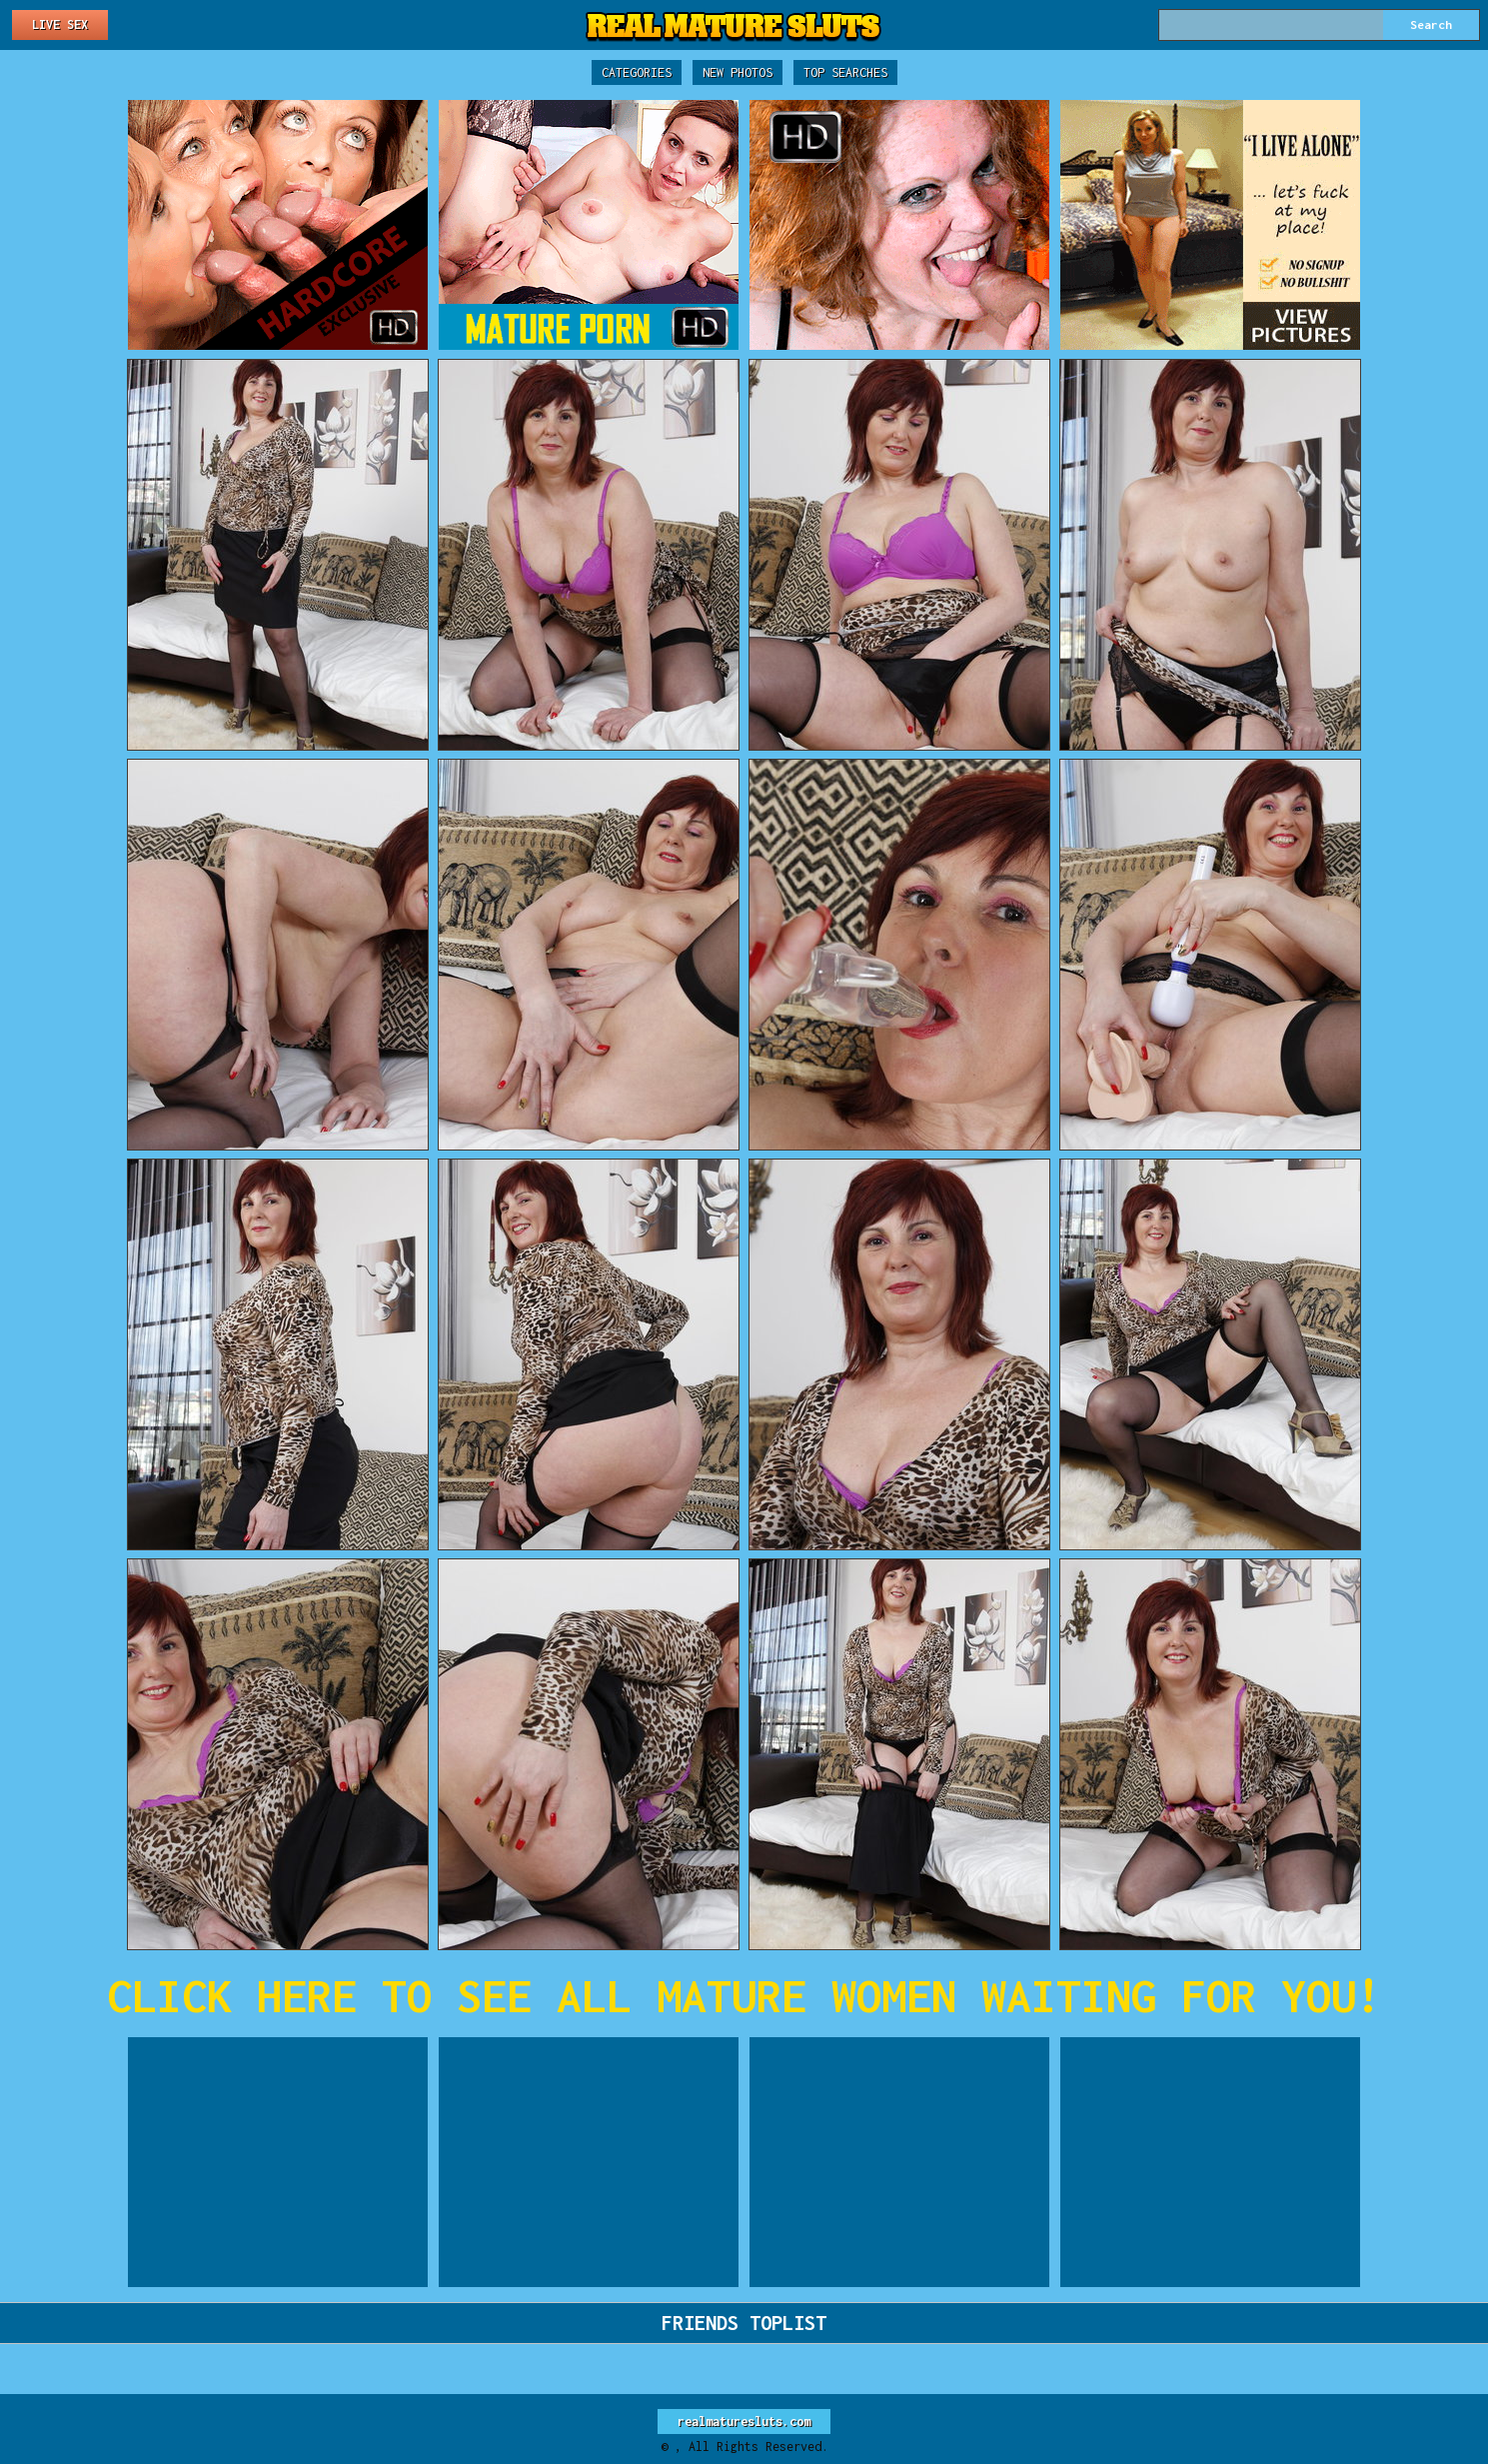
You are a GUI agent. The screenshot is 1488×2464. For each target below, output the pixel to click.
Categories (637, 72)
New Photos (737, 72)
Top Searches (845, 72)
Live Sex (60, 24)
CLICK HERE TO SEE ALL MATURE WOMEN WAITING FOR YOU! (744, 1995)
